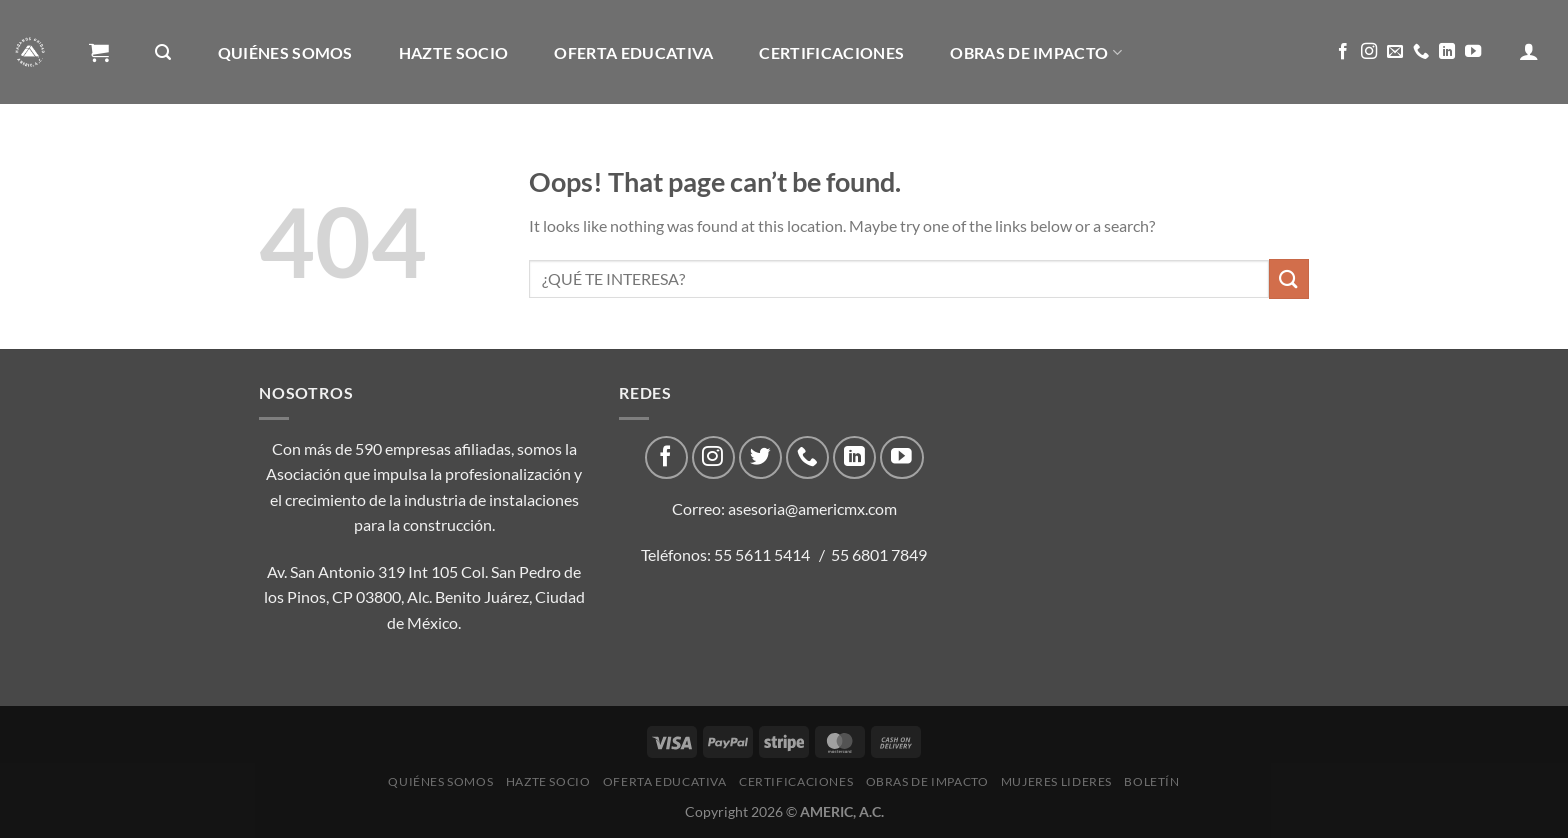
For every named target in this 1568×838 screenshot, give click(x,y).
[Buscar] (163, 52)
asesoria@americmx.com (812, 508)
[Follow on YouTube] (1473, 52)
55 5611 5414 (762, 554)
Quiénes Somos (285, 52)
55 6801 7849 (879, 554)
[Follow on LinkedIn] (1447, 52)
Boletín (319, 157)
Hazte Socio (454, 52)
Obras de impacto (1036, 52)
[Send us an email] (1395, 52)
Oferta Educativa (633, 52)
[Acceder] (1529, 51)
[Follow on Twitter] (760, 457)
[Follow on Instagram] (1369, 52)
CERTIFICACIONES (831, 52)
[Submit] (1289, 278)
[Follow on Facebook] (1343, 52)
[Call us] (1421, 52)
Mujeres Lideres (168, 157)
